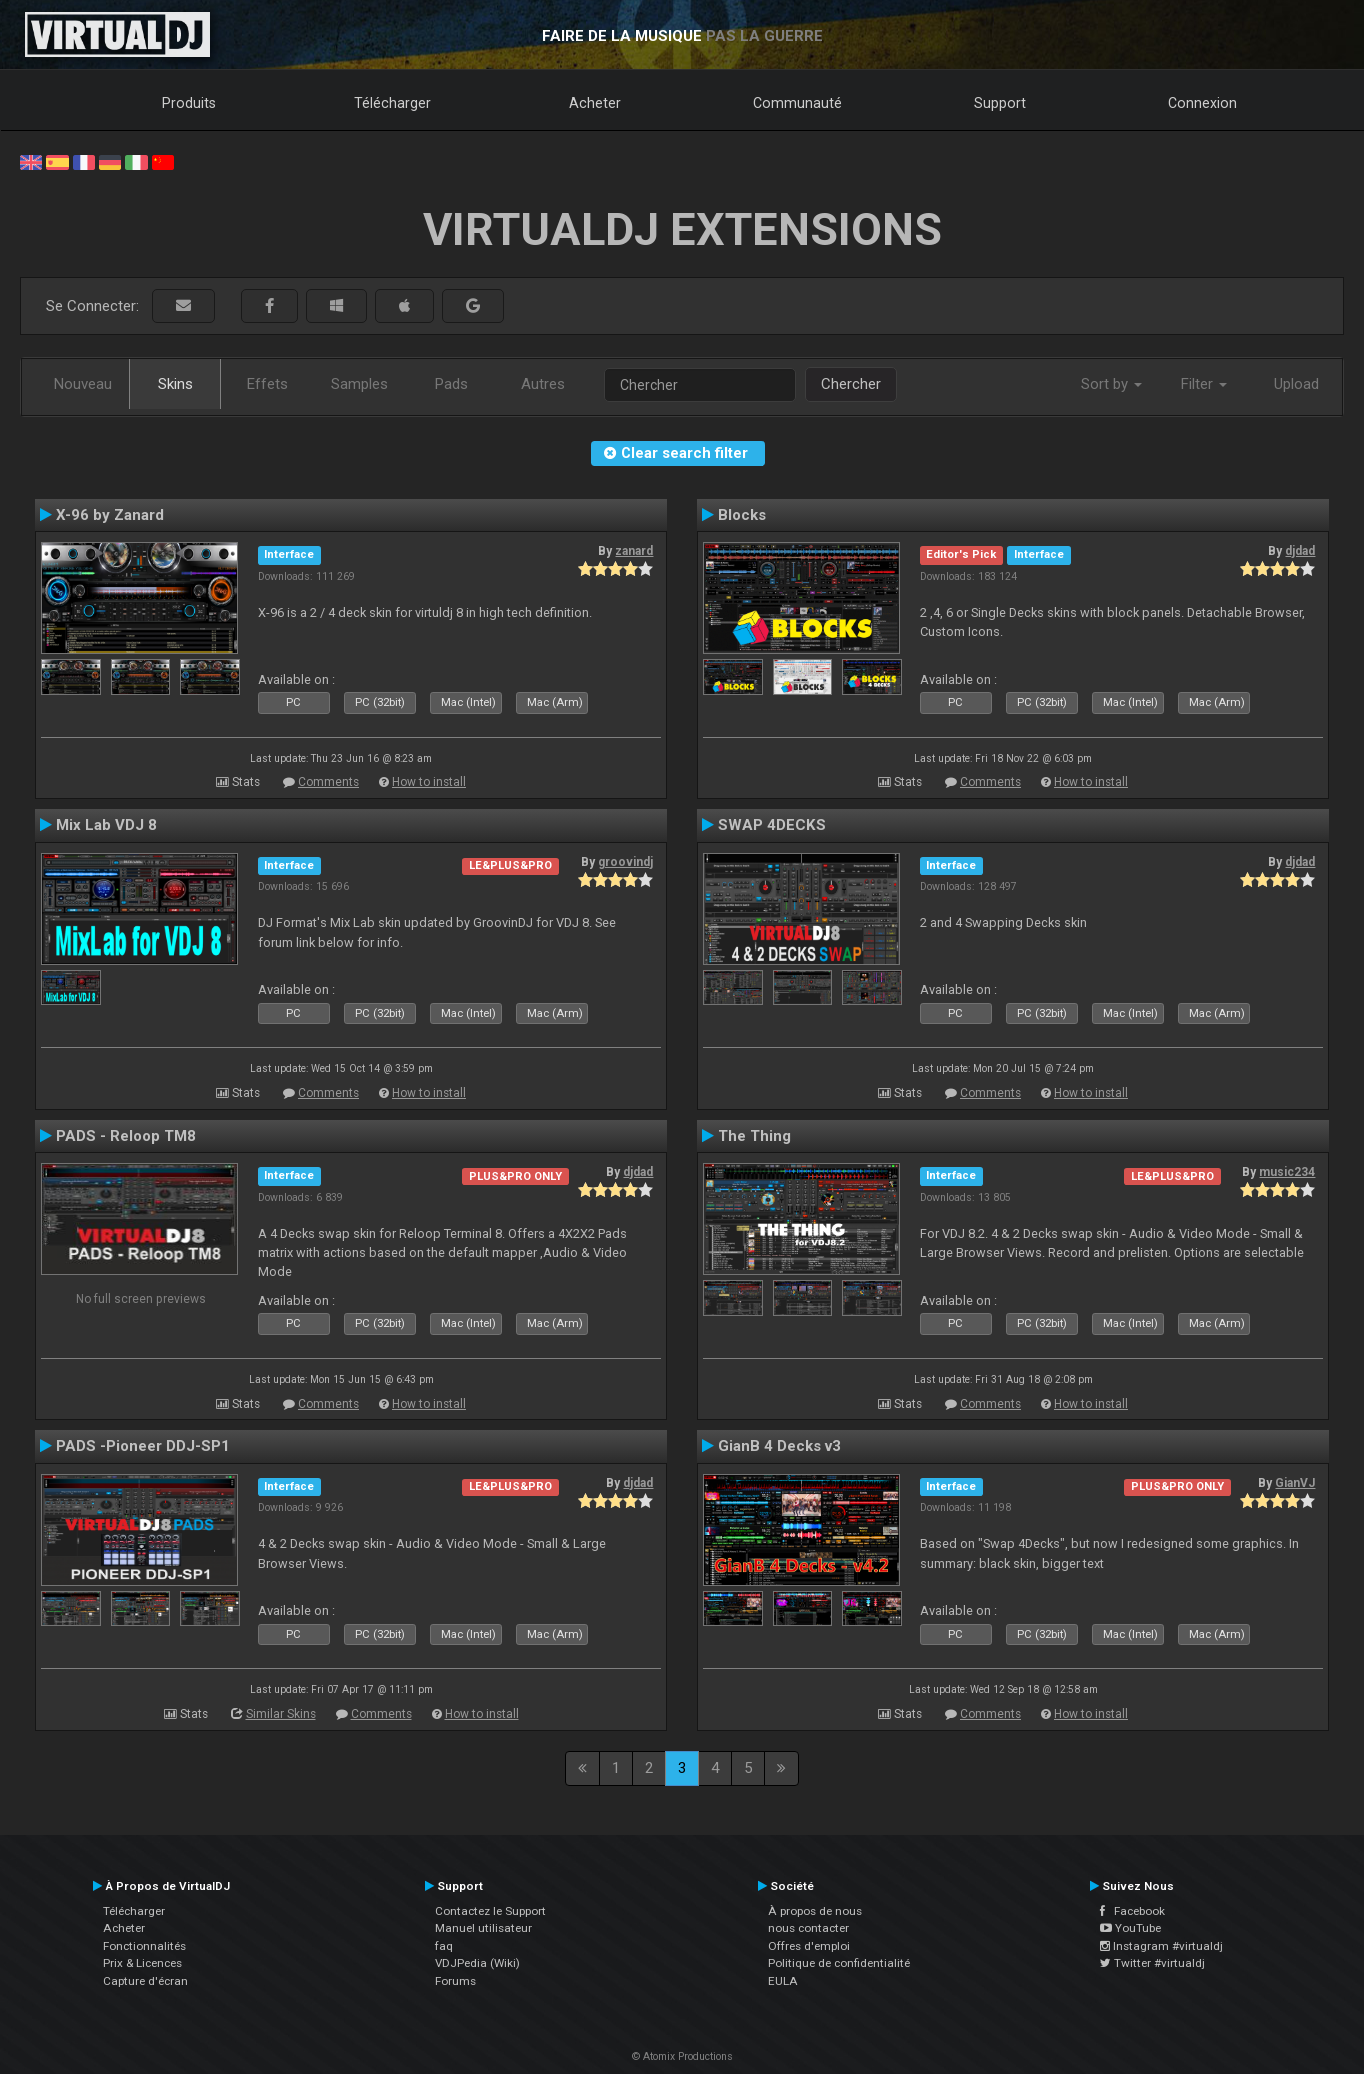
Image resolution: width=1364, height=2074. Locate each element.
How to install (429, 782)
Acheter (595, 103)
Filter (1204, 384)
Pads (451, 384)
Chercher (851, 384)
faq (444, 1946)
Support (1000, 103)
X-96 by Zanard (110, 515)
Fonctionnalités (144, 1946)
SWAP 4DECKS (772, 825)
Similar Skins (281, 1714)
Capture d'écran (145, 1981)
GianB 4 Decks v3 (779, 1446)
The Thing (754, 1136)
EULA (783, 1981)
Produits (189, 103)
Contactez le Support (490, 1911)
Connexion (1202, 103)
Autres (543, 384)
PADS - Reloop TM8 (126, 1136)
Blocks (742, 515)
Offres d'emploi (809, 1946)
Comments (328, 782)
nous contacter (808, 1928)
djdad (1300, 551)
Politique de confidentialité (839, 1963)
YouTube (1130, 1928)
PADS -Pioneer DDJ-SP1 (143, 1446)
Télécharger (392, 103)
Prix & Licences (142, 1963)
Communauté (797, 103)
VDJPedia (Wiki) (477, 1963)
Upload (1296, 384)
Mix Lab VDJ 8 (106, 825)
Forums (455, 1981)
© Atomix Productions (682, 2056)
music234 (1287, 1172)
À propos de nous (815, 1911)
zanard (634, 551)
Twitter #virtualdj (1152, 1963)
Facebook (1132, 1911)
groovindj (625, 862)
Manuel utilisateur (483, 1928)
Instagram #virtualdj (1161, 1946)
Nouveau (83, 384)
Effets (267, 384)
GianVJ (1295, 1483)
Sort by (1111, 384)
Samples (359, 384)
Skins (175, 384)
